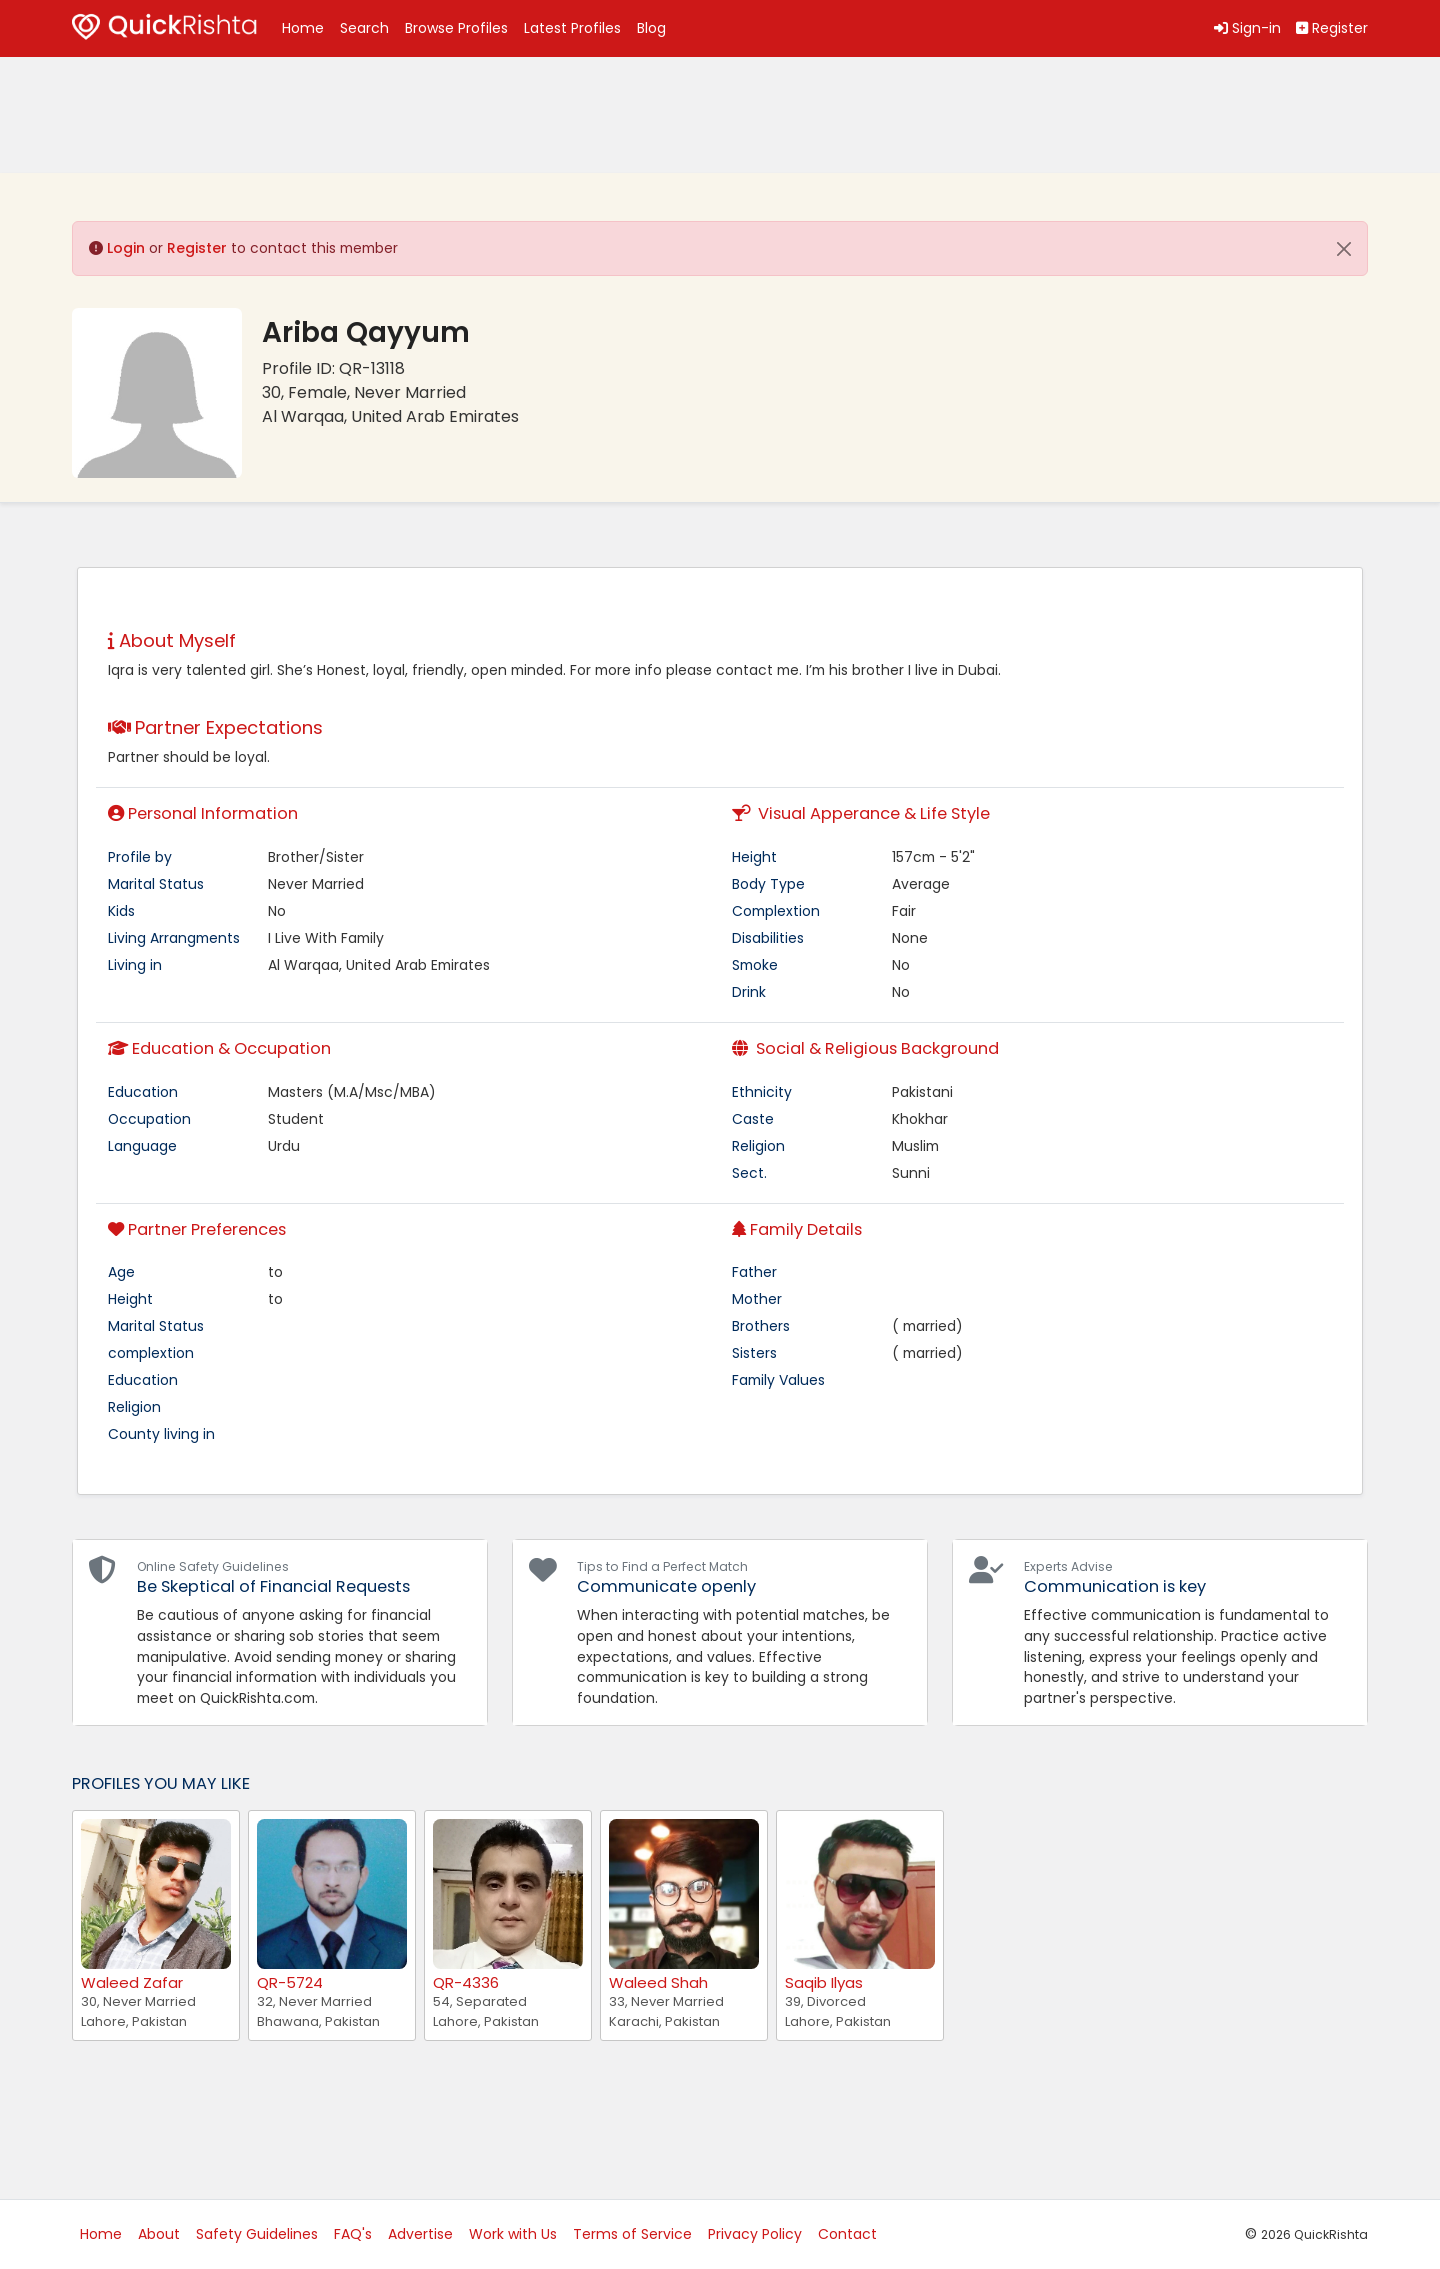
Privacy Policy (755, 2234)
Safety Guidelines (257, 2234)
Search (364, 28)
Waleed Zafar (132, 1982)
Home (303, 28)
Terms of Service (632, 2234)
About (159, 2234)
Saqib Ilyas (824, 1982)
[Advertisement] (232, 115)
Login (126, 248)
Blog (651, 28)
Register (197, 248)
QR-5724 (290, 1982)
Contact (847, 2234)
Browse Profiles (456, 28)
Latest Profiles (572, 28)
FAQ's (353, 2234)
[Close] (1344, 249)
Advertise (420, 2234)
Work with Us (513, 2234)
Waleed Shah (658, 1982)
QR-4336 (466, 1982)
